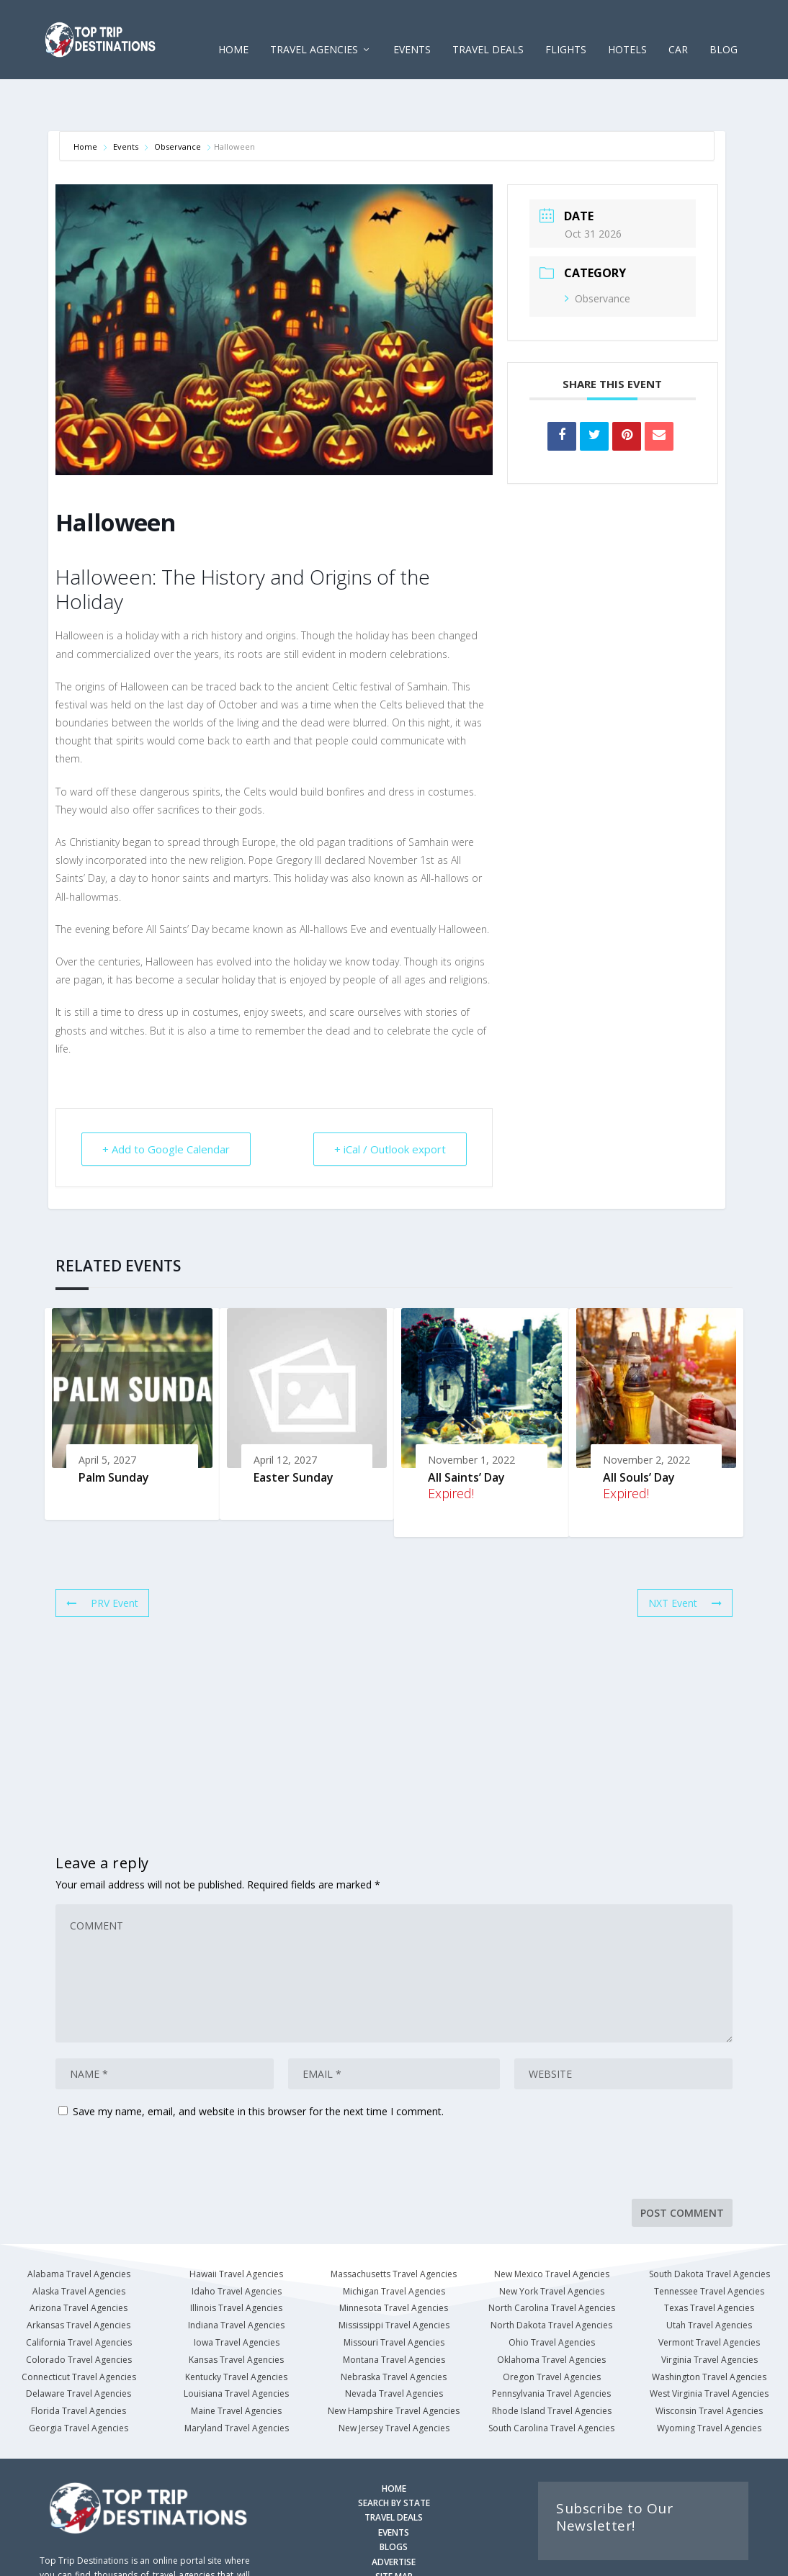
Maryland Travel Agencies (236, 2383)
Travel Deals (488, 28)
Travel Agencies (314, 28)
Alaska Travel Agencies (78, 2247)
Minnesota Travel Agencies (393, 2263)
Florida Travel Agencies (78, 2366)
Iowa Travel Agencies (236, 2298)
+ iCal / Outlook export (390, 1104)
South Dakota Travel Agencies (709, 2229)
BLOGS (394, 2502)
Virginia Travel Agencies (709, 2315)
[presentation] (154, 2119)
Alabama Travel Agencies (78, 2229)
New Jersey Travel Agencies (394, 2383)
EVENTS (412, 28)
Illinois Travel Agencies (236, 2263)
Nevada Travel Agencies (394, 2349)
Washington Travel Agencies (709, 2331)
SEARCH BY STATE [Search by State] (394, 2458)
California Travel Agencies (79, 2298)
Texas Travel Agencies (709, 2263)
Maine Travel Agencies (236, 2366)
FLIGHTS (565, 28)
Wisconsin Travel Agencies (709, 2366)
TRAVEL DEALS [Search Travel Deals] (393, 2473)
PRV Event (102, 1558)
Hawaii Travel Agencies (236, 2229)
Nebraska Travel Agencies (394, 2331)
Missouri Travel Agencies (394, 2298)
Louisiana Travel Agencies (236, 2349)
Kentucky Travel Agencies (236, 2331)
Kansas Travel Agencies (236, 2315)
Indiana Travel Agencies (236, 2280)
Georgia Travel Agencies (78, 2383)
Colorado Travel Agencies (79, 2315)
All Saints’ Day (466, 1433)
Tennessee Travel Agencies (709, 2247)
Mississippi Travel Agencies (394, 2280)
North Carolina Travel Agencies (551, 2263)
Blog (723, 28)
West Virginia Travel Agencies (709, 2349)
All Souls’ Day (639, 1433)
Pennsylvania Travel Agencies (551, 2349)
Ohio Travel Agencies (552, 2298)
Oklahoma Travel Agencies (551, 2315)
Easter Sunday (293, 1433)
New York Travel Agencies (551, 2247)
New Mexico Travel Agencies (551, 2229)
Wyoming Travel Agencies (709, 2383)
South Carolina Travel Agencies (551, 2383)
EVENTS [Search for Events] (393, 2488)
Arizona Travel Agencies (78, 2263)
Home (233, 28)
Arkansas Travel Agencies (78, 2280)
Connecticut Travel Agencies (79, 2331)
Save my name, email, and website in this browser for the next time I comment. (258, 2066)
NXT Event (685, 1558)
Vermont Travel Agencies (709, 2298)
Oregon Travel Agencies (552, 2331)
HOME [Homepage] (394, 2444)
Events (125, 101)
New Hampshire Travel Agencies (394, 2366)
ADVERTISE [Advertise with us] (394, 2517)
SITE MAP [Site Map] (394, 2532)
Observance (177, 101)
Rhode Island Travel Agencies (552, 2366)
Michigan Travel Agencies (394, 2247)
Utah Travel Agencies (709, 2280)
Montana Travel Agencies (394, 2315)
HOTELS (627, 28)
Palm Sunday (114, 1433)
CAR (678, 28)
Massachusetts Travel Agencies (394, 2229)
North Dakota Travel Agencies (551, 2280)
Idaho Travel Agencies (237, 2247)
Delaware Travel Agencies (78, 2349)
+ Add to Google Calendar (166, 1104)
